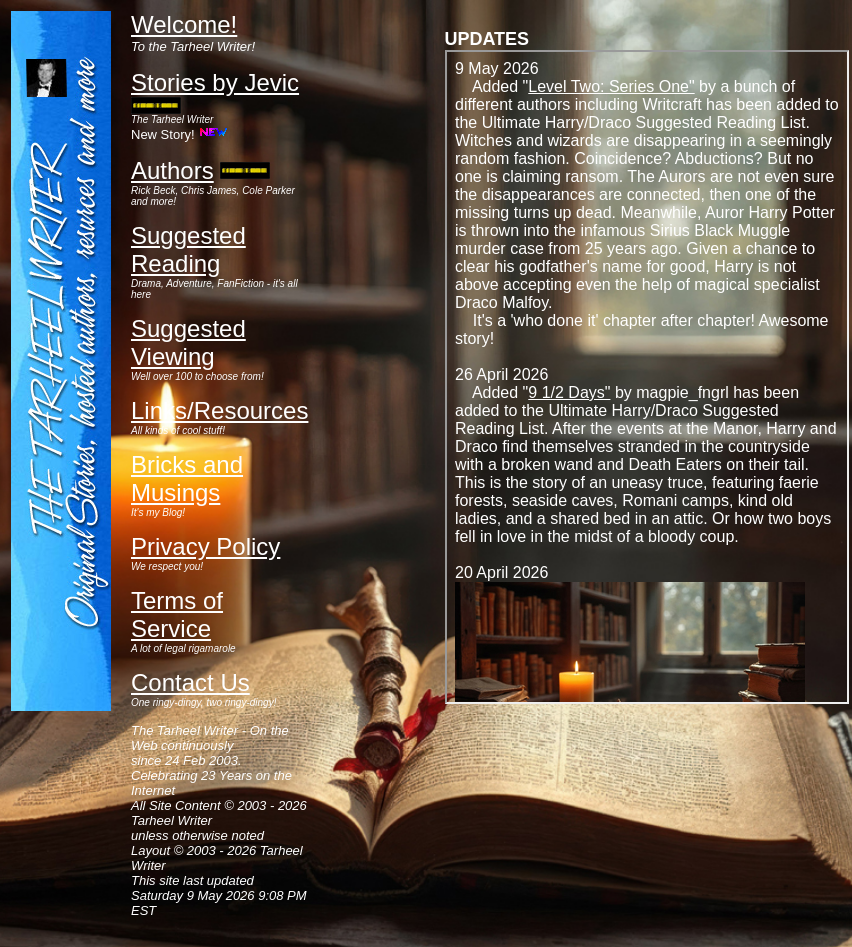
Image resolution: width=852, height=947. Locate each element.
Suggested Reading (188, 249)
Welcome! (184, 24)
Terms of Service (177, 614)
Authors (172, 170)
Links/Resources (219, 410)
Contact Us (190, 682)
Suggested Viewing (188, 342)
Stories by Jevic (215, 82)
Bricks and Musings (187, 478)
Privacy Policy (205, 546)
